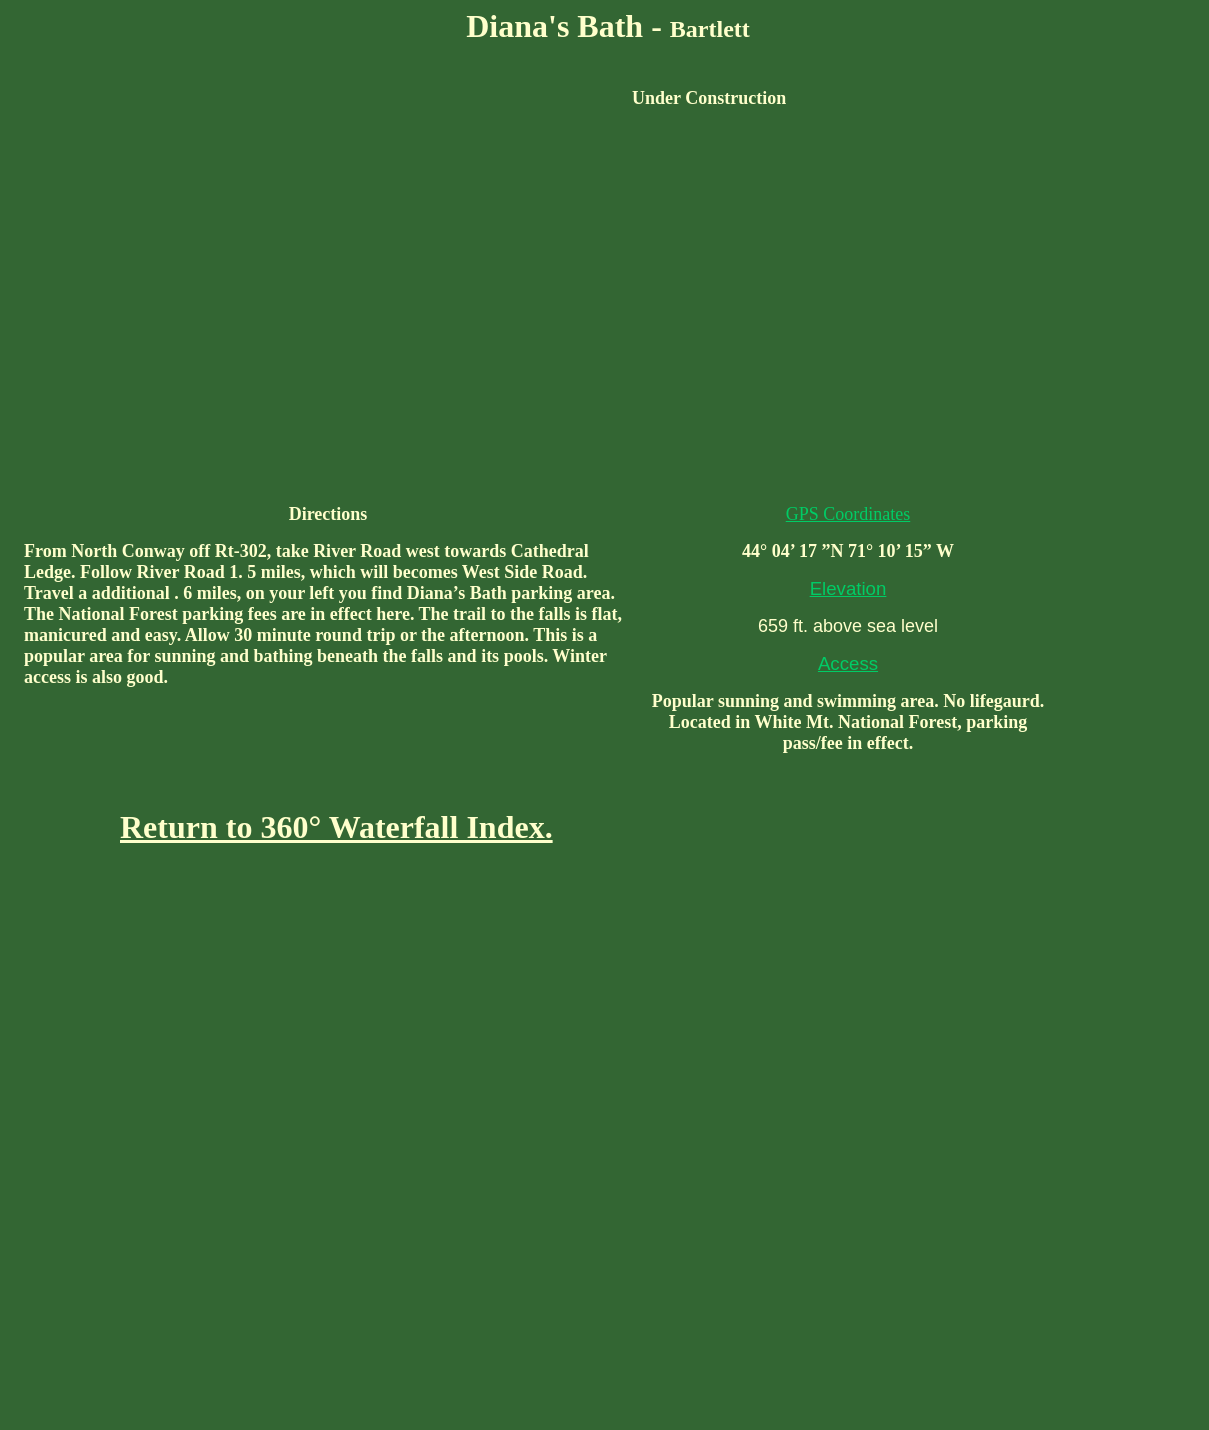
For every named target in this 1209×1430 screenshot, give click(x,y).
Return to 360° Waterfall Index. (336, 827)
